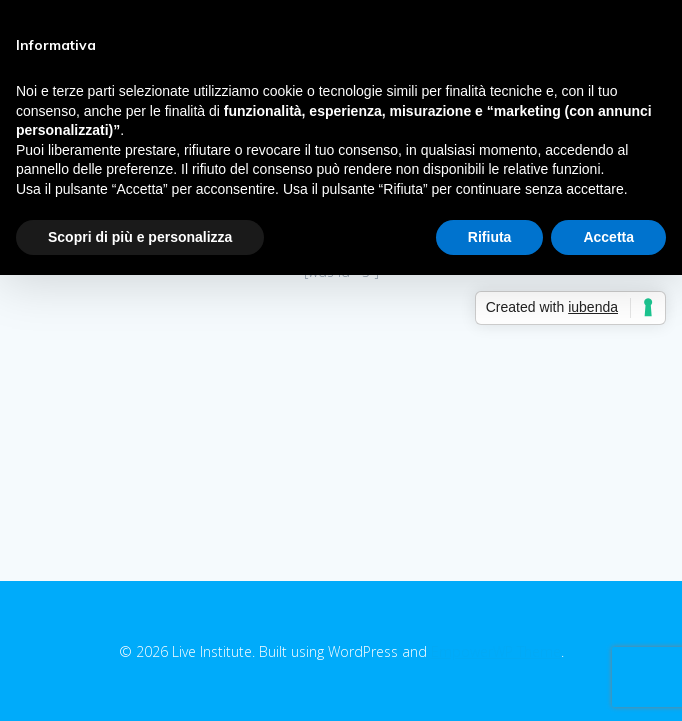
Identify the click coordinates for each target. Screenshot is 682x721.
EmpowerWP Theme (496, 651)
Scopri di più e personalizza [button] (140, 237)
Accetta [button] (608, 237)
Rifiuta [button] (490, 237)
